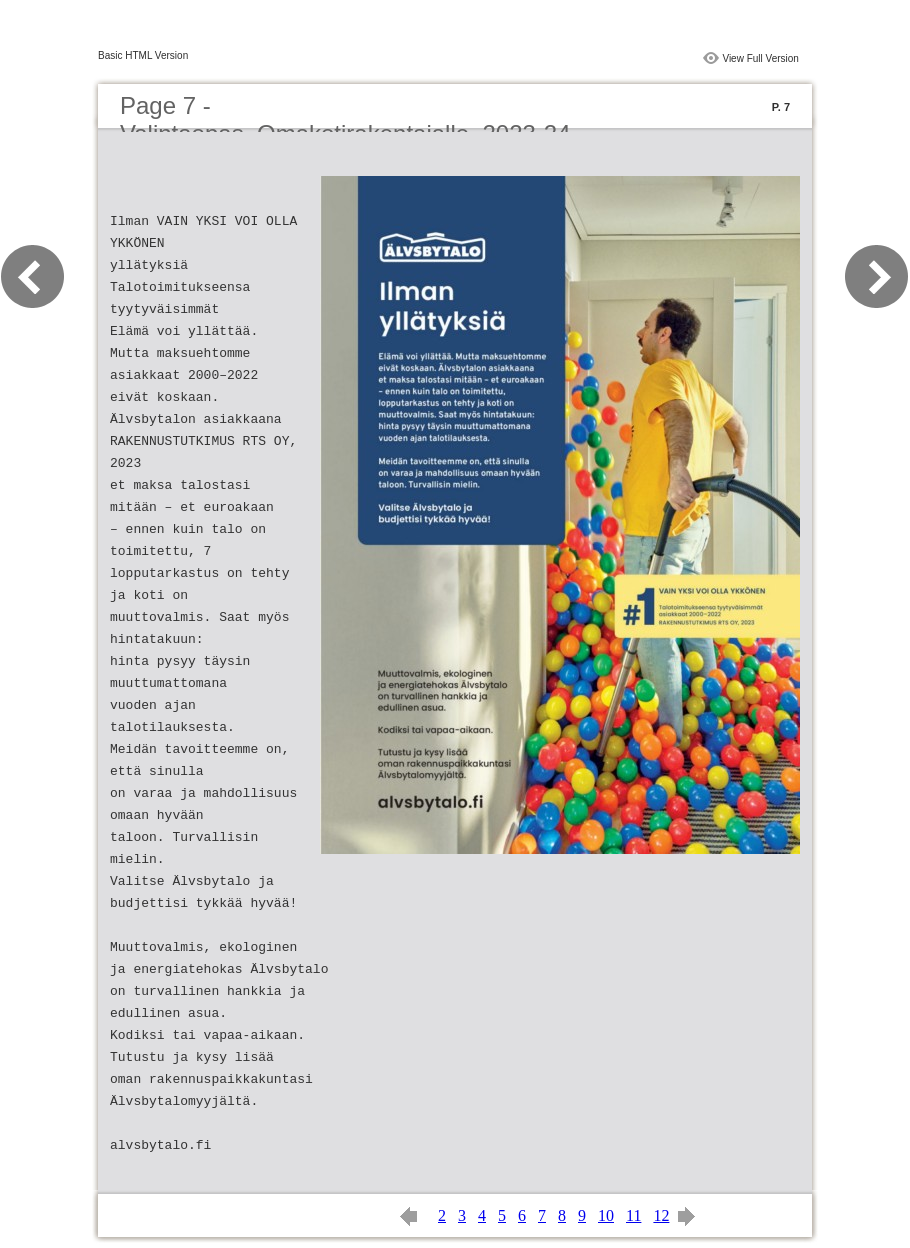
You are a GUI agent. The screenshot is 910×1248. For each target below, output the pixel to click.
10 (606, 1215)
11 (633, 1215)
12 (661, 1215)
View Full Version (760, 58)
